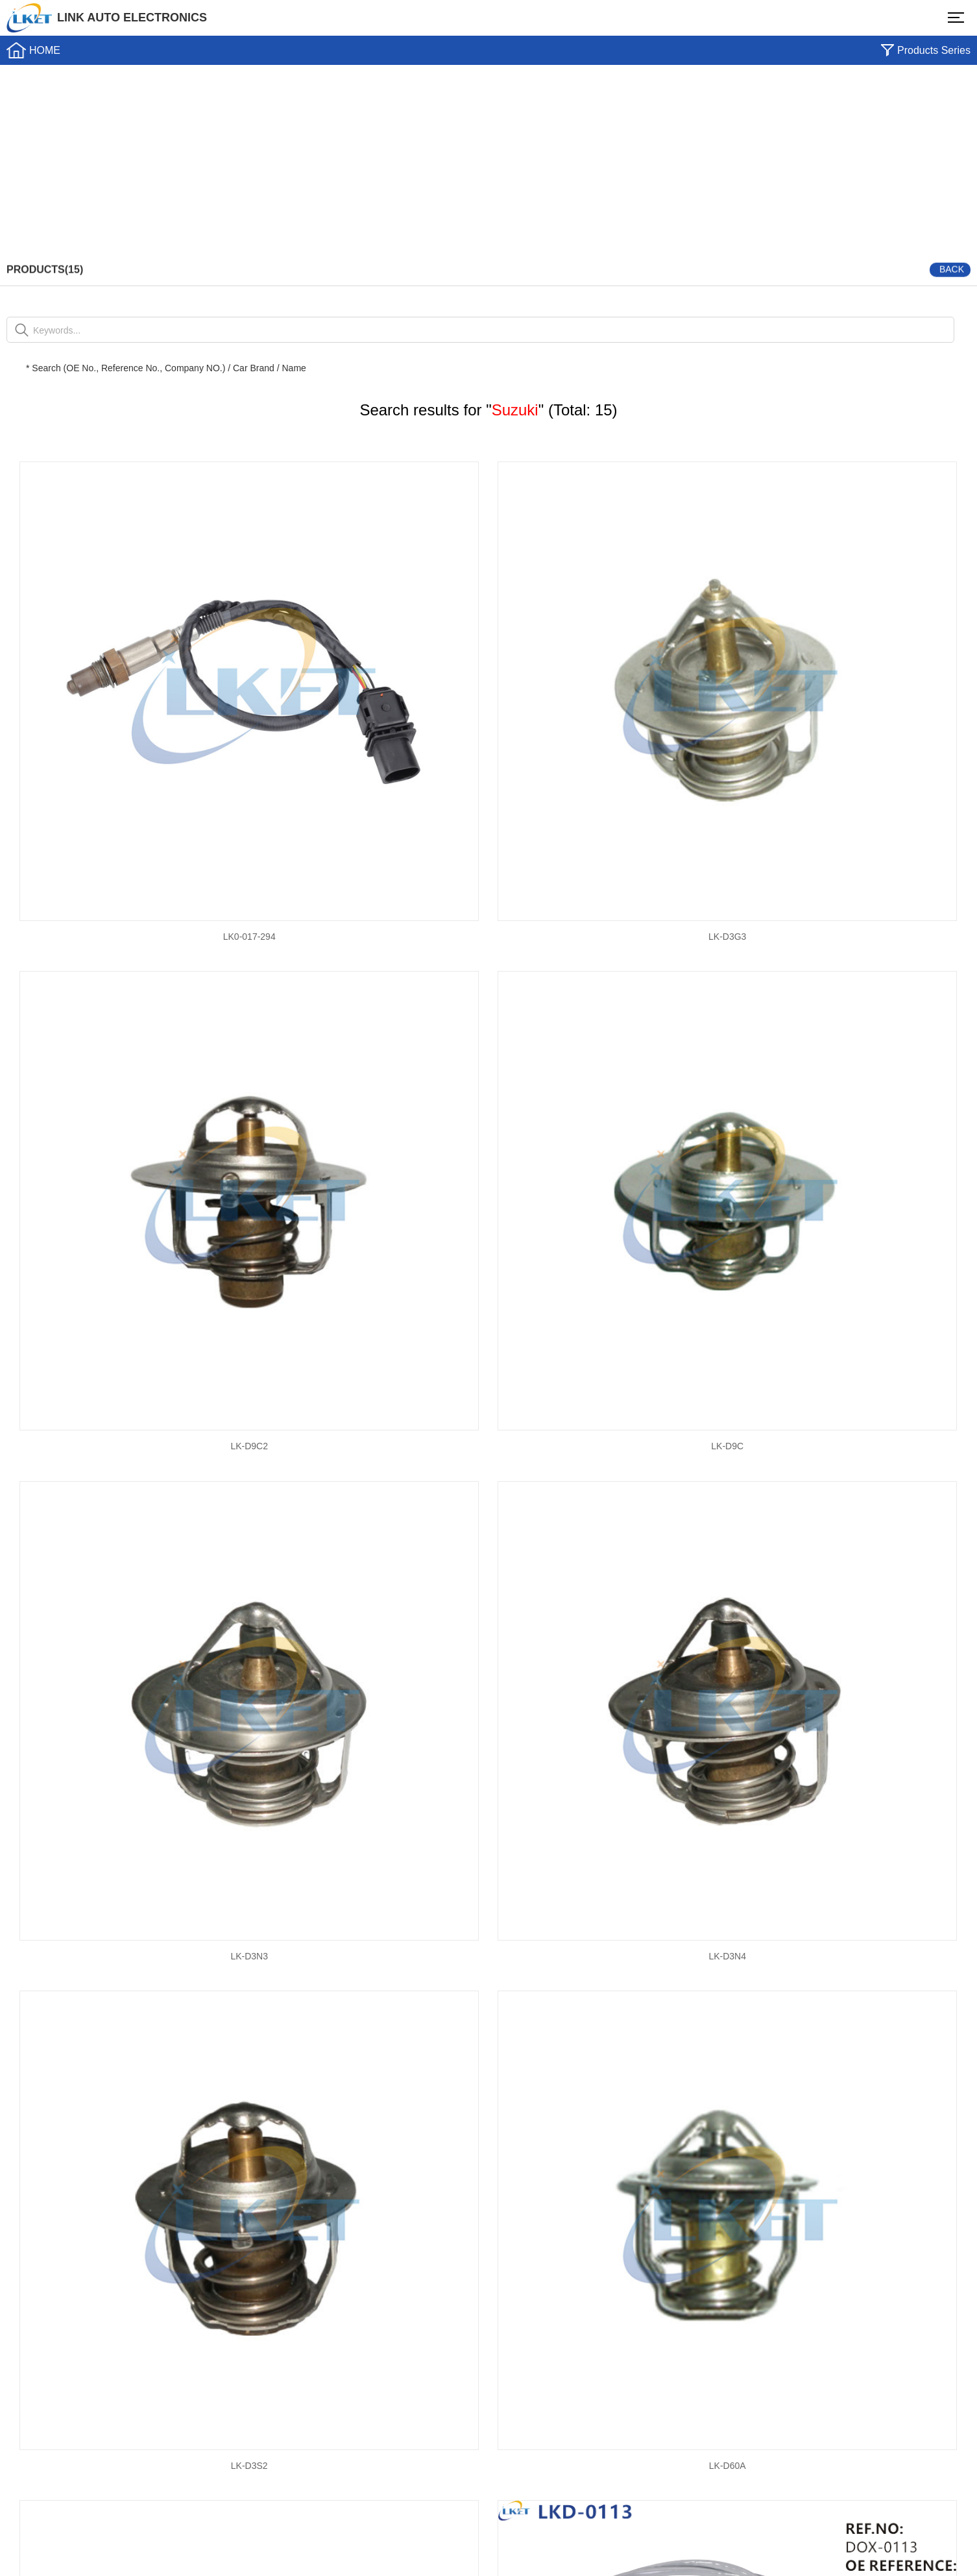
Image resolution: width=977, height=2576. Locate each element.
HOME (44, 50)
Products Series (934, 50)
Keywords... (56, 330)
